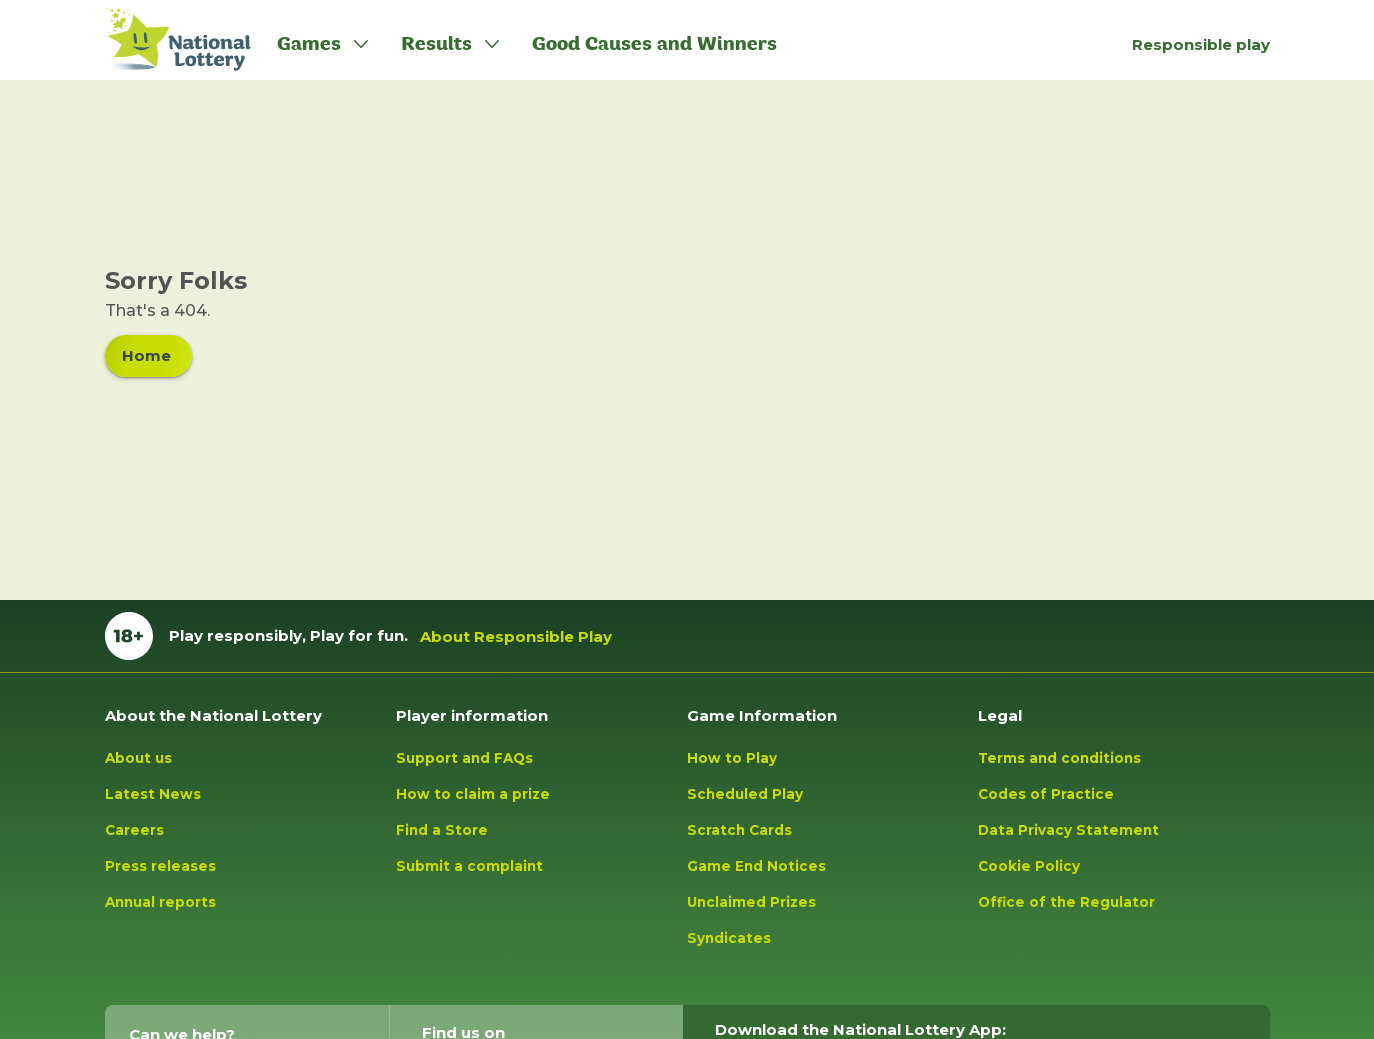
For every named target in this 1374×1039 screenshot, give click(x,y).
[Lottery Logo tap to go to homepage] (167, 40)
